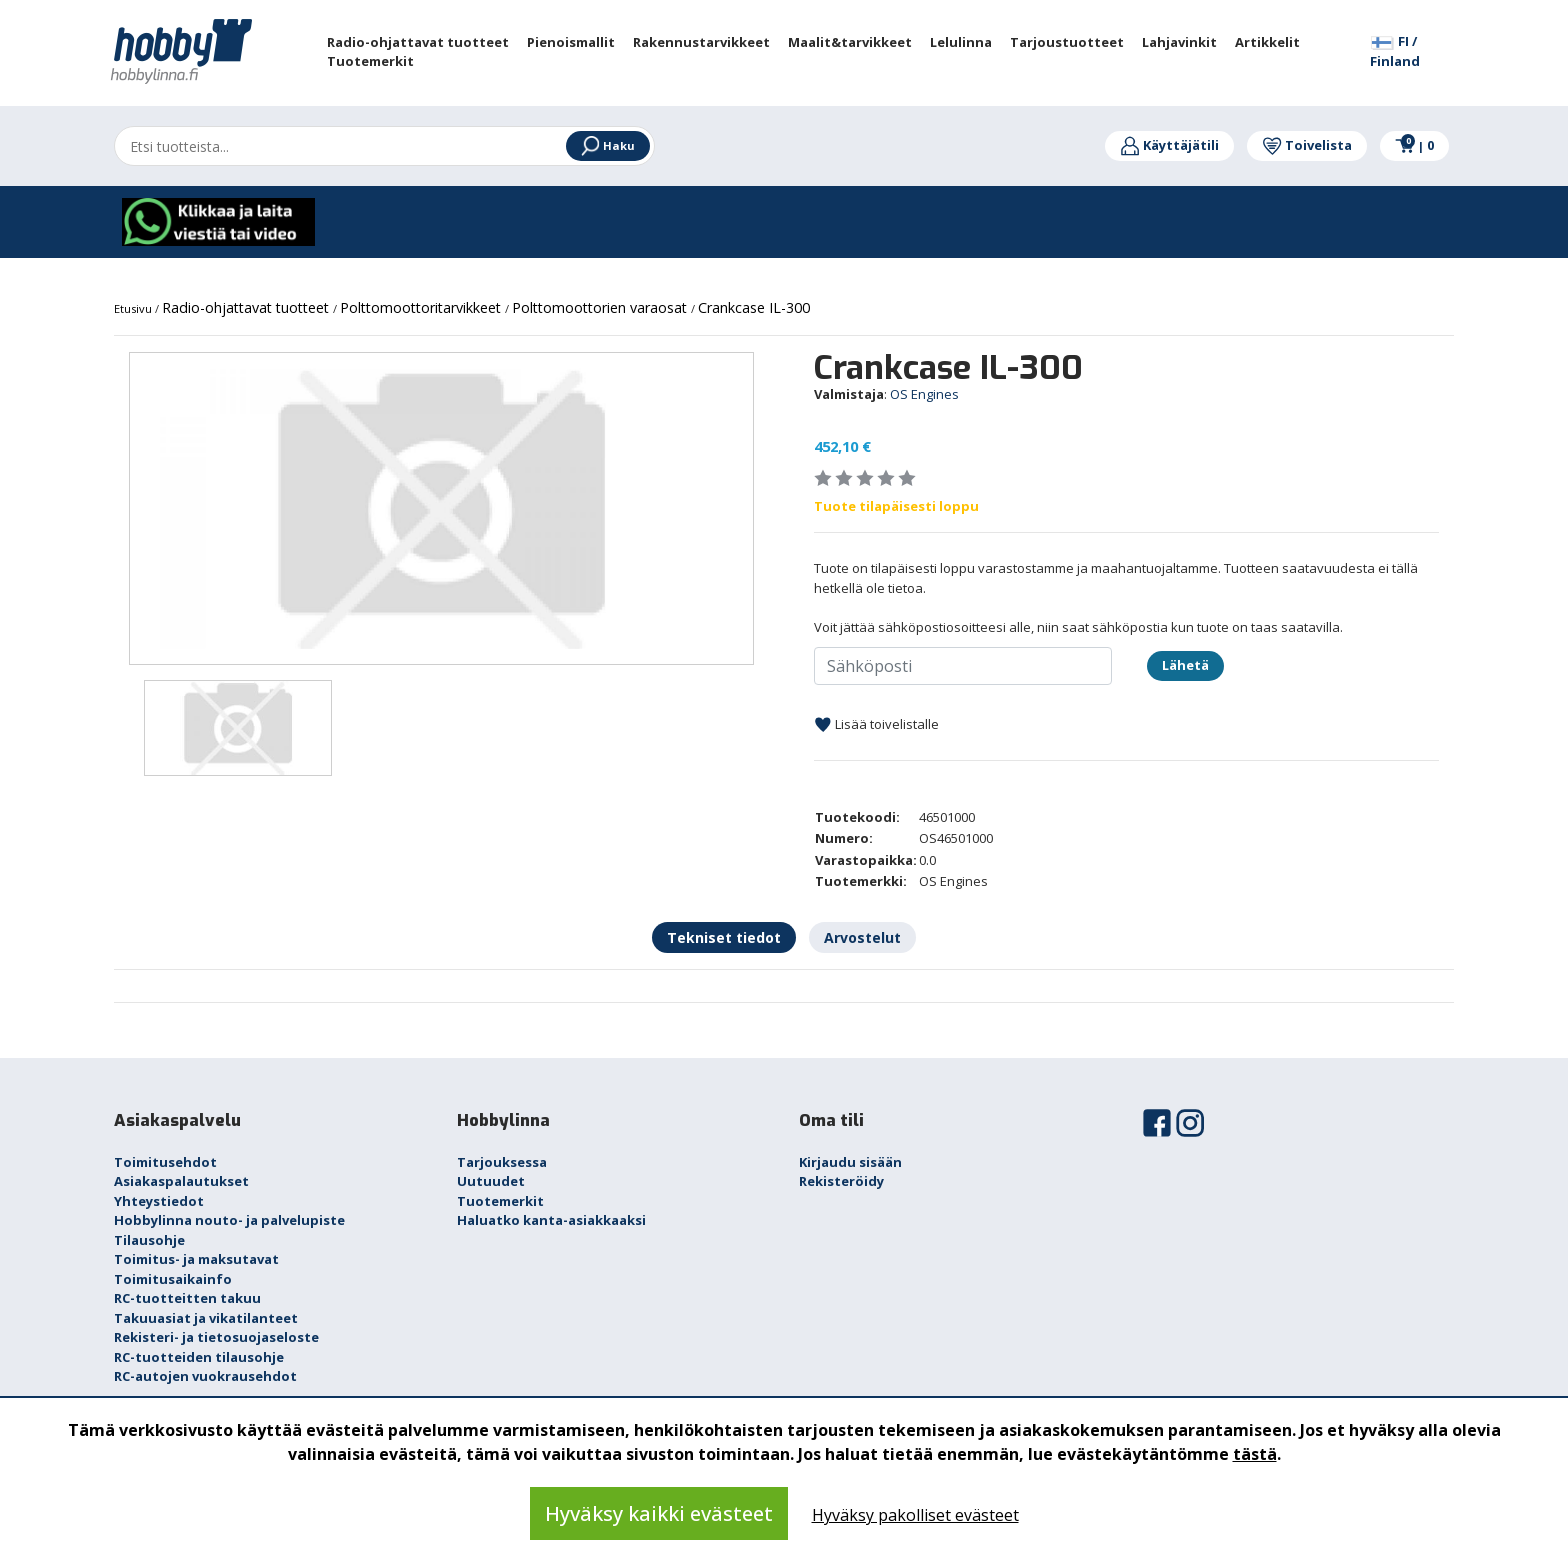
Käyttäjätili (1169, 145)
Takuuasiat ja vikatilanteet (206, 1318)
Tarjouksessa (502, 1162)
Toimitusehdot (165, 1162)
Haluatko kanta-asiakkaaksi (551, 1220)
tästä (1255, 1454)
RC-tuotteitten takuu (187, 1298)
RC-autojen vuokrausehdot (205, 1376)
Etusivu (134, 308)
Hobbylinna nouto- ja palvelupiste (229, 1220)
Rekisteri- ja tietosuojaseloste (216, 1337)
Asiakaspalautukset (181, 1181)
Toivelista (1307, 145)
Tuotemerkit (500, 1201)
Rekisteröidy (841, 1181)
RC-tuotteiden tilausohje (199, 1357)
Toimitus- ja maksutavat (196, 1259)
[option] (441, 509)
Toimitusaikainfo (173, 1279)
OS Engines (924, 394)
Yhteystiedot (159, 1201)
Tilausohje (149, 1240)
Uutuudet (491, 1181)
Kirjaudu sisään (850, 1162)
